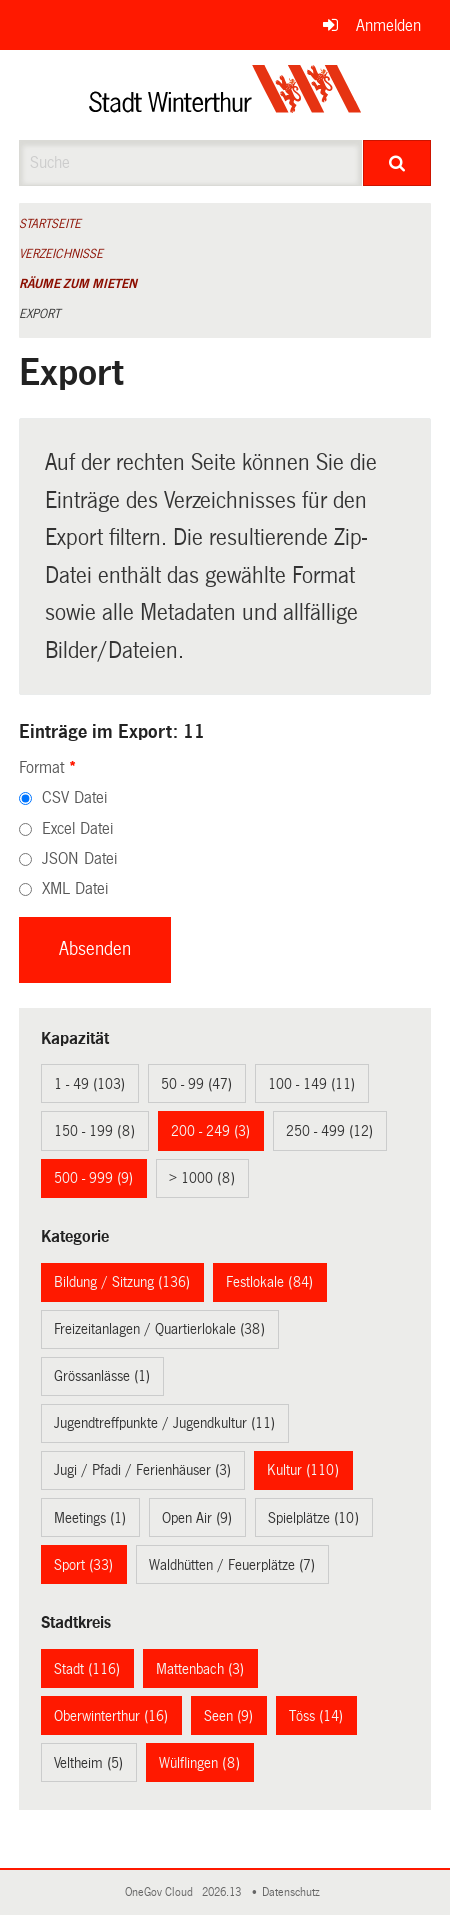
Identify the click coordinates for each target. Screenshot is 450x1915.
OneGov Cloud (162, 1892)
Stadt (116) (87, 1669)
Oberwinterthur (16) (111, 1716)
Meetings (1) (90, 1518)
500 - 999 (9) (93, 1178)
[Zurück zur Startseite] (225, 95)
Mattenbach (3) (200, 1669)
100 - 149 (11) (311, 1084)
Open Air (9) (197, 1518)
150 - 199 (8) (94, 1131)
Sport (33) (83, 1565)
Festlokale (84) (269, 1282)
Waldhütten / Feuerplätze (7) (232, 1565)
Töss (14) (316, 1716)
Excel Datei (77, 828)
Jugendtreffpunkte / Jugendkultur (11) (164, 1423)
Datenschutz (294, 1892)
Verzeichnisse (61, 254)
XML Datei (75, 888)
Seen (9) (228, 1716)
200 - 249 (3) (210, 1131)
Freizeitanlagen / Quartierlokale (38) (159, 1329)
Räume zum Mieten (78, 284)
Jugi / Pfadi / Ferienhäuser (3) (142, 1470)
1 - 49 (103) (89, 1084)
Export (39, 314)
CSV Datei (74, 797)
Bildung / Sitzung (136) (122, 1282)
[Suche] (397, 163)
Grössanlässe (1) (102, 1376)
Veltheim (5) (88, 1763)
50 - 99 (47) (196, 1084)
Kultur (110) (303, 1470)
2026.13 (223, 1892)
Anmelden (388, 25)
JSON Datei (79, 858)
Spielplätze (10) (313, 1518)
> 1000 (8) (202, 1178)
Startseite (50, 224)
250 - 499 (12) (329, 1131)
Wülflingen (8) (199, 1763)
